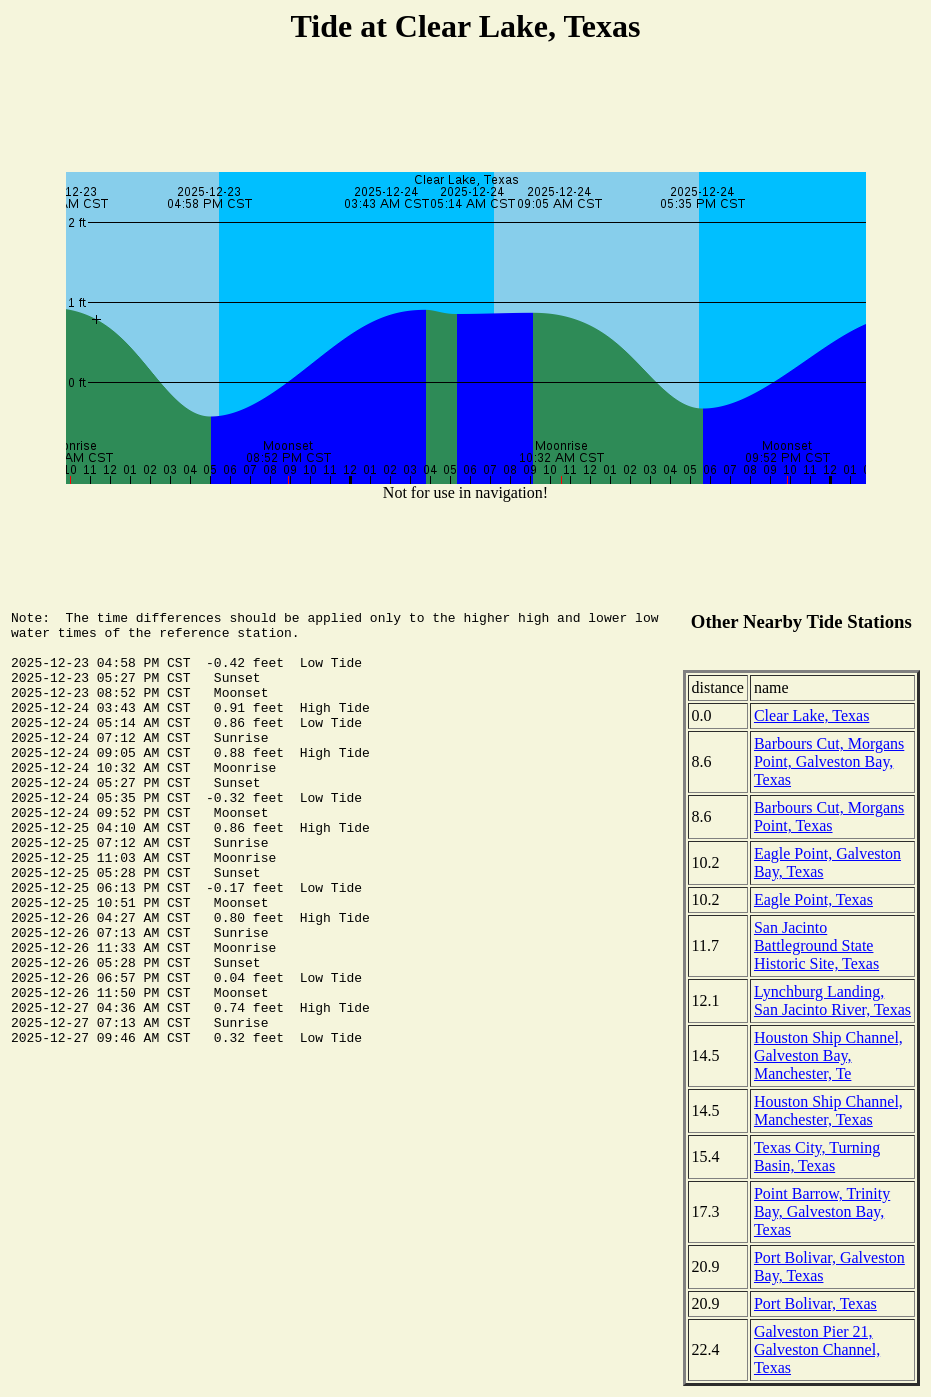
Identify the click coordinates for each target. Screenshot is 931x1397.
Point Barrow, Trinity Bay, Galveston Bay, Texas (822, 1211)
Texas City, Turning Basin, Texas (817, 1156)
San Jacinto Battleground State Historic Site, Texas (816, 945)
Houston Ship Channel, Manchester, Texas (828, 1110)
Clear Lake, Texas (811, 715)
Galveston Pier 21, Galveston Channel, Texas (817, 1349)
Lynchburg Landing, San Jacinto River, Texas (832, 1000)
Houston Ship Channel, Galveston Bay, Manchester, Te (828, 1055)
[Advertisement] (466, 111)
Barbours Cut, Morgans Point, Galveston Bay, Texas (829, 761)
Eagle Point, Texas (813, 899)
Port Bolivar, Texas (815, 1303)
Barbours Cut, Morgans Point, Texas (829, 816)
